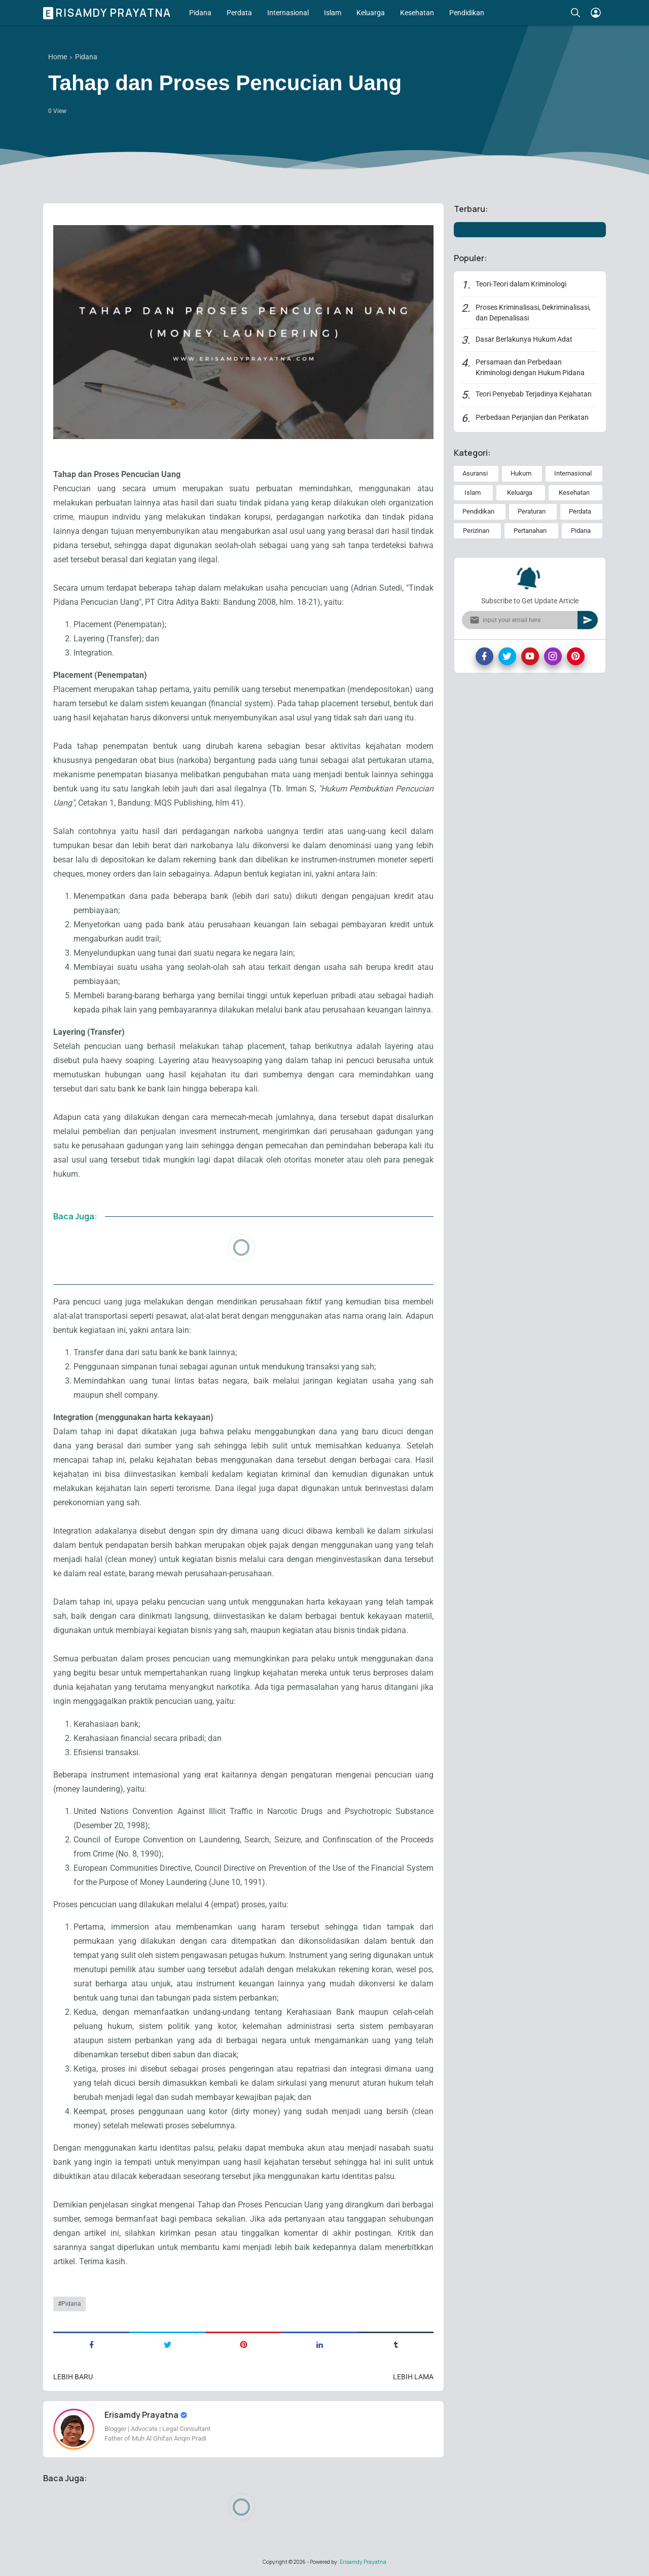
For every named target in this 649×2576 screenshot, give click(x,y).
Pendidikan (466, 13)
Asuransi (475, 473)
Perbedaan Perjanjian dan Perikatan (532, 417)
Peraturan (532, 511)
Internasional (288, 13)
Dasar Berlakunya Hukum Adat (524, 339)
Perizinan (476, 530)
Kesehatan (417, 13)
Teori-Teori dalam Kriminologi (521, 284)
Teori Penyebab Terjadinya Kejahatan (534, 394)
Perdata (239, 13)
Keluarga (370, 13)
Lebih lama (413, 2377)
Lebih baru (73, 2377)
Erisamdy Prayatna (108, 13)
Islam (332, 13)
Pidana (200, 13)
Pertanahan (530, 530)
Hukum (521, 473)
